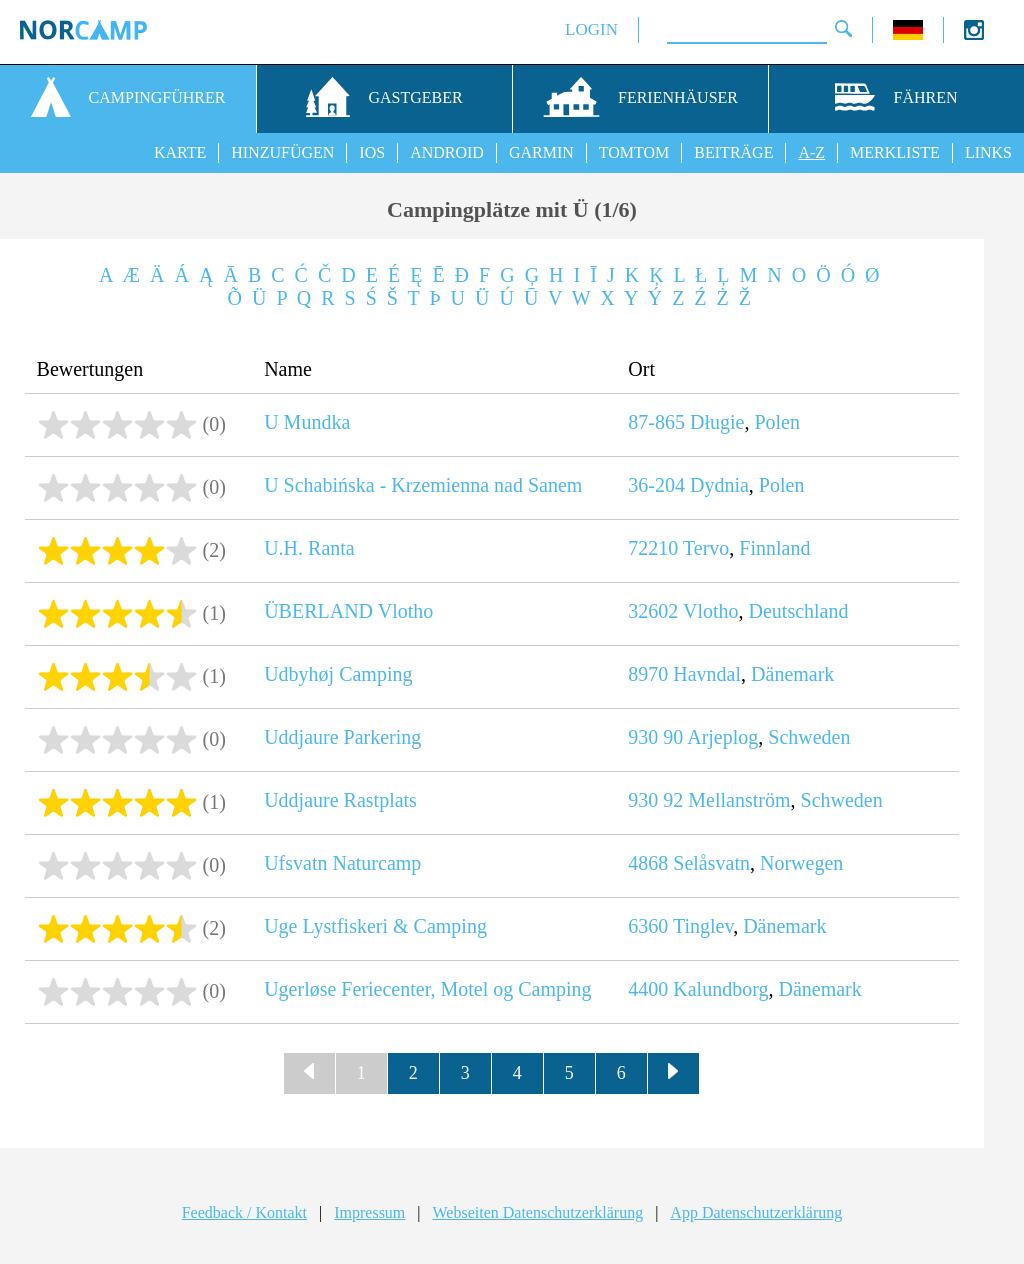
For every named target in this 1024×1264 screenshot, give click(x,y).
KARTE (180, 152)
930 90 (655, 737)
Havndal (707, 674)
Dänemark (792, 674)
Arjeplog (722, 737)
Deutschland (799, 611)
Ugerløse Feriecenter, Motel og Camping (427, 989)
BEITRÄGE (733, 152)
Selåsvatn (711, 863)
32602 (653, 611)
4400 (648, 989)
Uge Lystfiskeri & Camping (375, 926)
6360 (648, 926)
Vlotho (711, 611)
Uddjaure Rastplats (340, 800)
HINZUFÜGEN (282, 152)
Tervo (706, 548)
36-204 (656, 485)
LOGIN (591, 29)
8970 (648, 674)
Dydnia (719, 485)
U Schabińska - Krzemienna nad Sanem (423, 485)
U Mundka (307, 422)
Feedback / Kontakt (244, 1212)
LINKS (988, 152)
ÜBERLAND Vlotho (348, 611)
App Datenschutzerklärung (756, 1212)
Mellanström (739, 800)
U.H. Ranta (309, 548)
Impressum (369, 1212)
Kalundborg (720, 989)
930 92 (655, 800)
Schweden (809, 737)
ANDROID (447, 152)
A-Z (811, 152)
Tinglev (703, 926)
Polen (777, 422)
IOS (372, 152)
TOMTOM (634, 152)
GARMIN (541, 152)
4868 (648, 863)
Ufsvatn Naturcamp (342, 863)
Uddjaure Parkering (342, 737)
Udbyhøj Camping (338, 674)
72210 (653, 548)
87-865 (656, 422)
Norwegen (801, 863)
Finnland (774, 548)
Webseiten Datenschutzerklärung (538, 1212)
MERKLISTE (895, 152)
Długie (717, 422)
